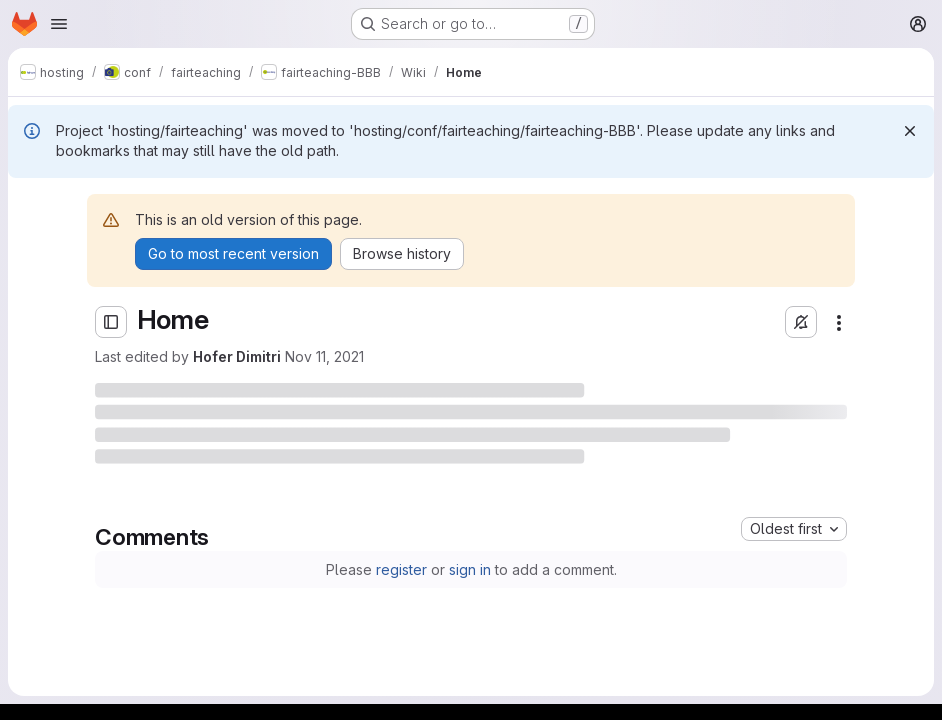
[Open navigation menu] (59, 24)
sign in (470, 569)
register (401, 569)
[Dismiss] (910, 131)
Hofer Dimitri (237, 356)
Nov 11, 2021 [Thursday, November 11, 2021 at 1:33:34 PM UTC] (324, 356)
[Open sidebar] (111, 322)
